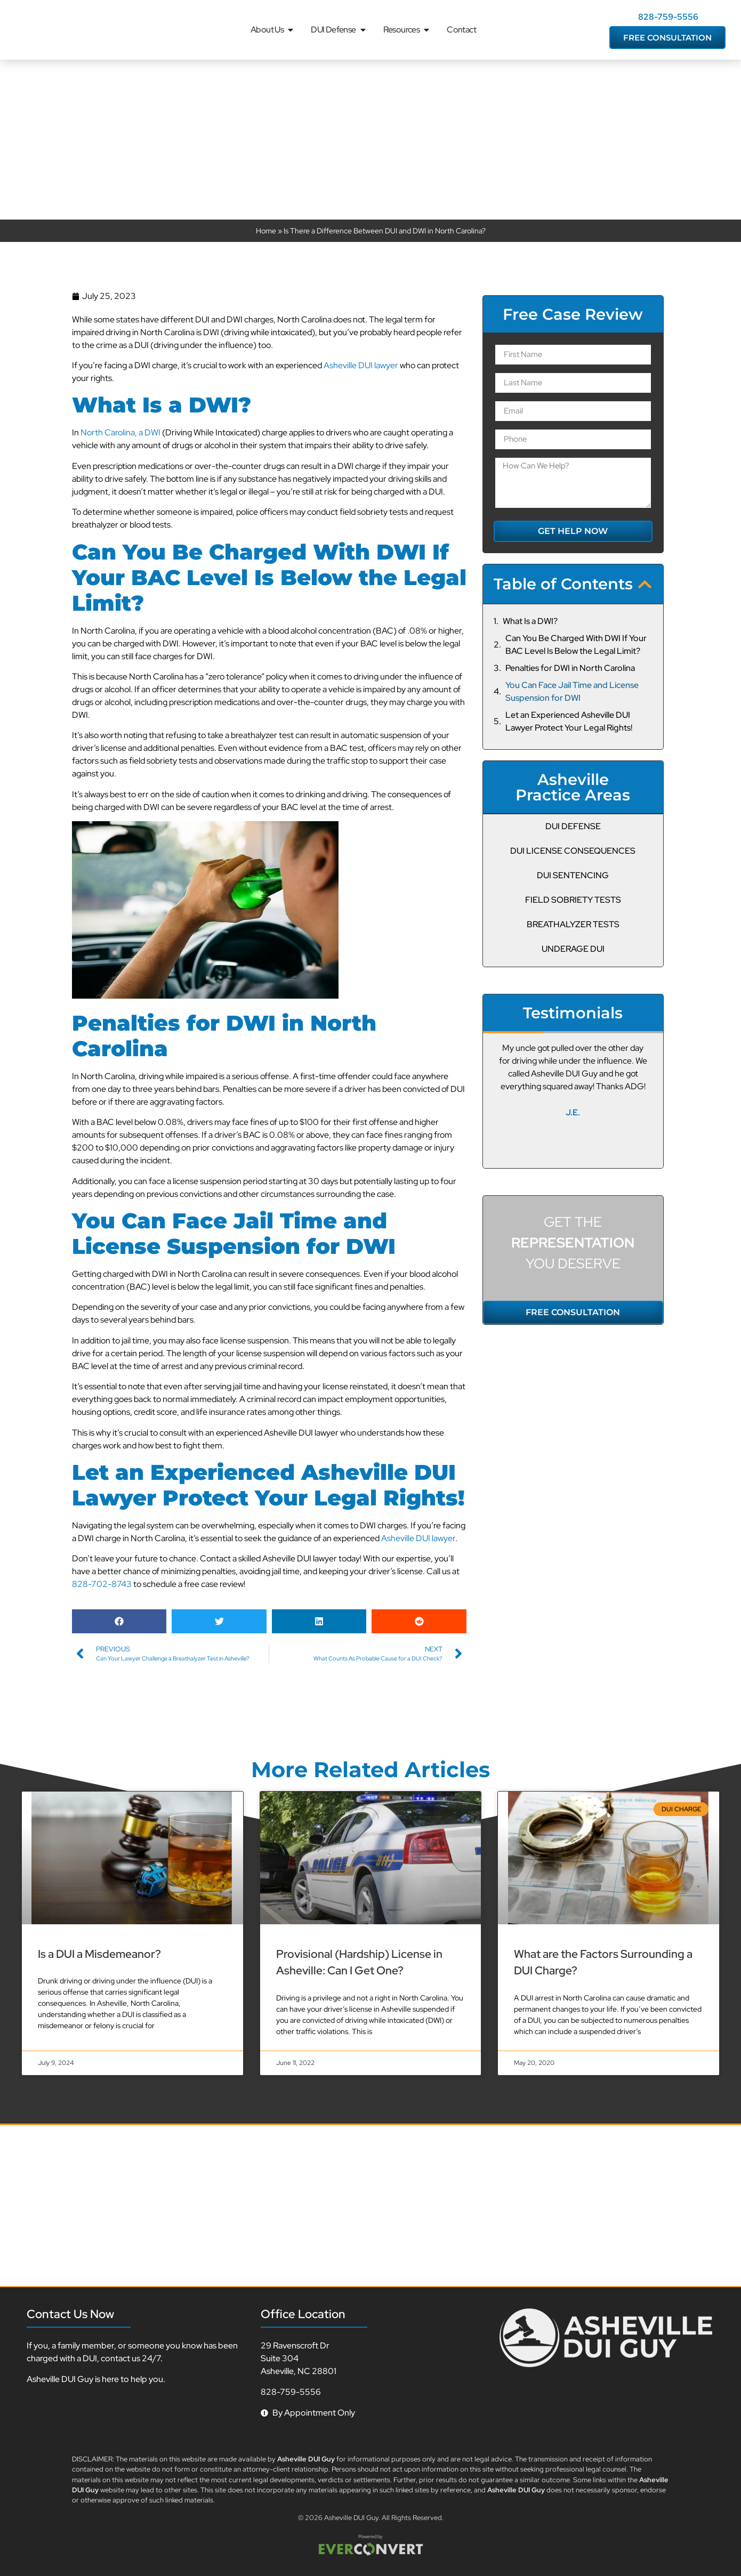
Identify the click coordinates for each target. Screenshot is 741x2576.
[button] (119, 1621)
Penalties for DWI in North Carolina (570, 668)
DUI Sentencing (573, 875)
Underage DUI (573, 948)
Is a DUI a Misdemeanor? (99, 1954)
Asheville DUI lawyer (361, 365)
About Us (273, 30)
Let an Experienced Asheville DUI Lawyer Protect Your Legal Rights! (568, 721)
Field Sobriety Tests (573, 899)
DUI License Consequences (572, 850)
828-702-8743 (102, 1584)
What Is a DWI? (530, 621)
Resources (407, 30)
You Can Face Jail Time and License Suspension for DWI (572, 691)
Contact (461, 29)
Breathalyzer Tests (573, 924)
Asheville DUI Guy (351, 2517)
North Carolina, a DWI (120, 432)
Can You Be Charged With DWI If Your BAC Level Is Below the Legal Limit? (576, 645)
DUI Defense (339, 30)
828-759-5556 (668, 16)
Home (266, 230)
